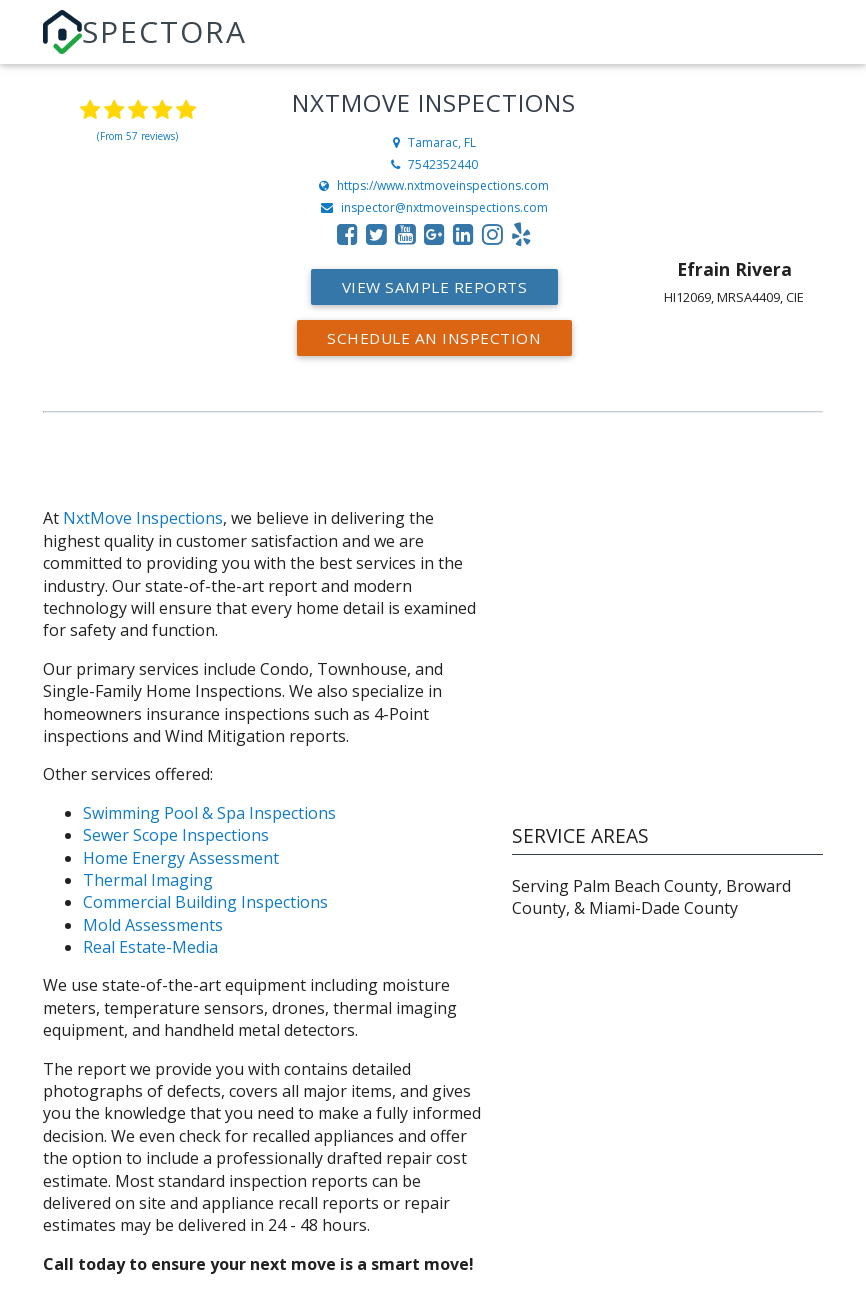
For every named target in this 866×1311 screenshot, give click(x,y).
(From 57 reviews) (137, 136)
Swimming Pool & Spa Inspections (209, 813)
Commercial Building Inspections (205, 902)
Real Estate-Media (150, 947)
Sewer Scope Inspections (176, 835)
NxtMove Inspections (143, 518)
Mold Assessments (153, 925)
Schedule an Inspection (434, 338)
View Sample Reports (435, 287)
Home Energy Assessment (181, 858)
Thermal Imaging (148, 880)
